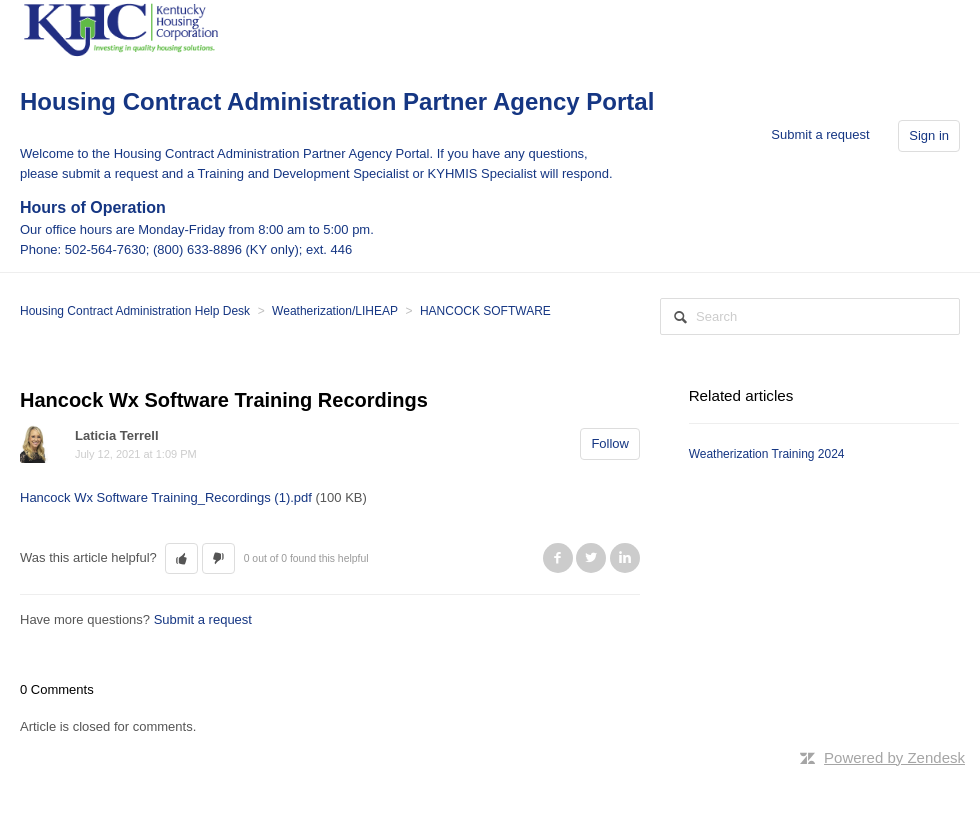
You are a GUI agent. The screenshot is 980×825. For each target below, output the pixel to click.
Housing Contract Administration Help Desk (135, 311)
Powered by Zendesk (894, 757)
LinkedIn (625, 558)
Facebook (558, 558)
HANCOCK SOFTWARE (485, 311)
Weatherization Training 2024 (767, 454)
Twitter (591, 558)
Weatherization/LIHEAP (335, 311)
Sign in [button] (929, 135)
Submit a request (820, 134)
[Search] (810, 316)
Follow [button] (610, 443)
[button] (181, 559)
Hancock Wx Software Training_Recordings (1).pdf (166, 497)
